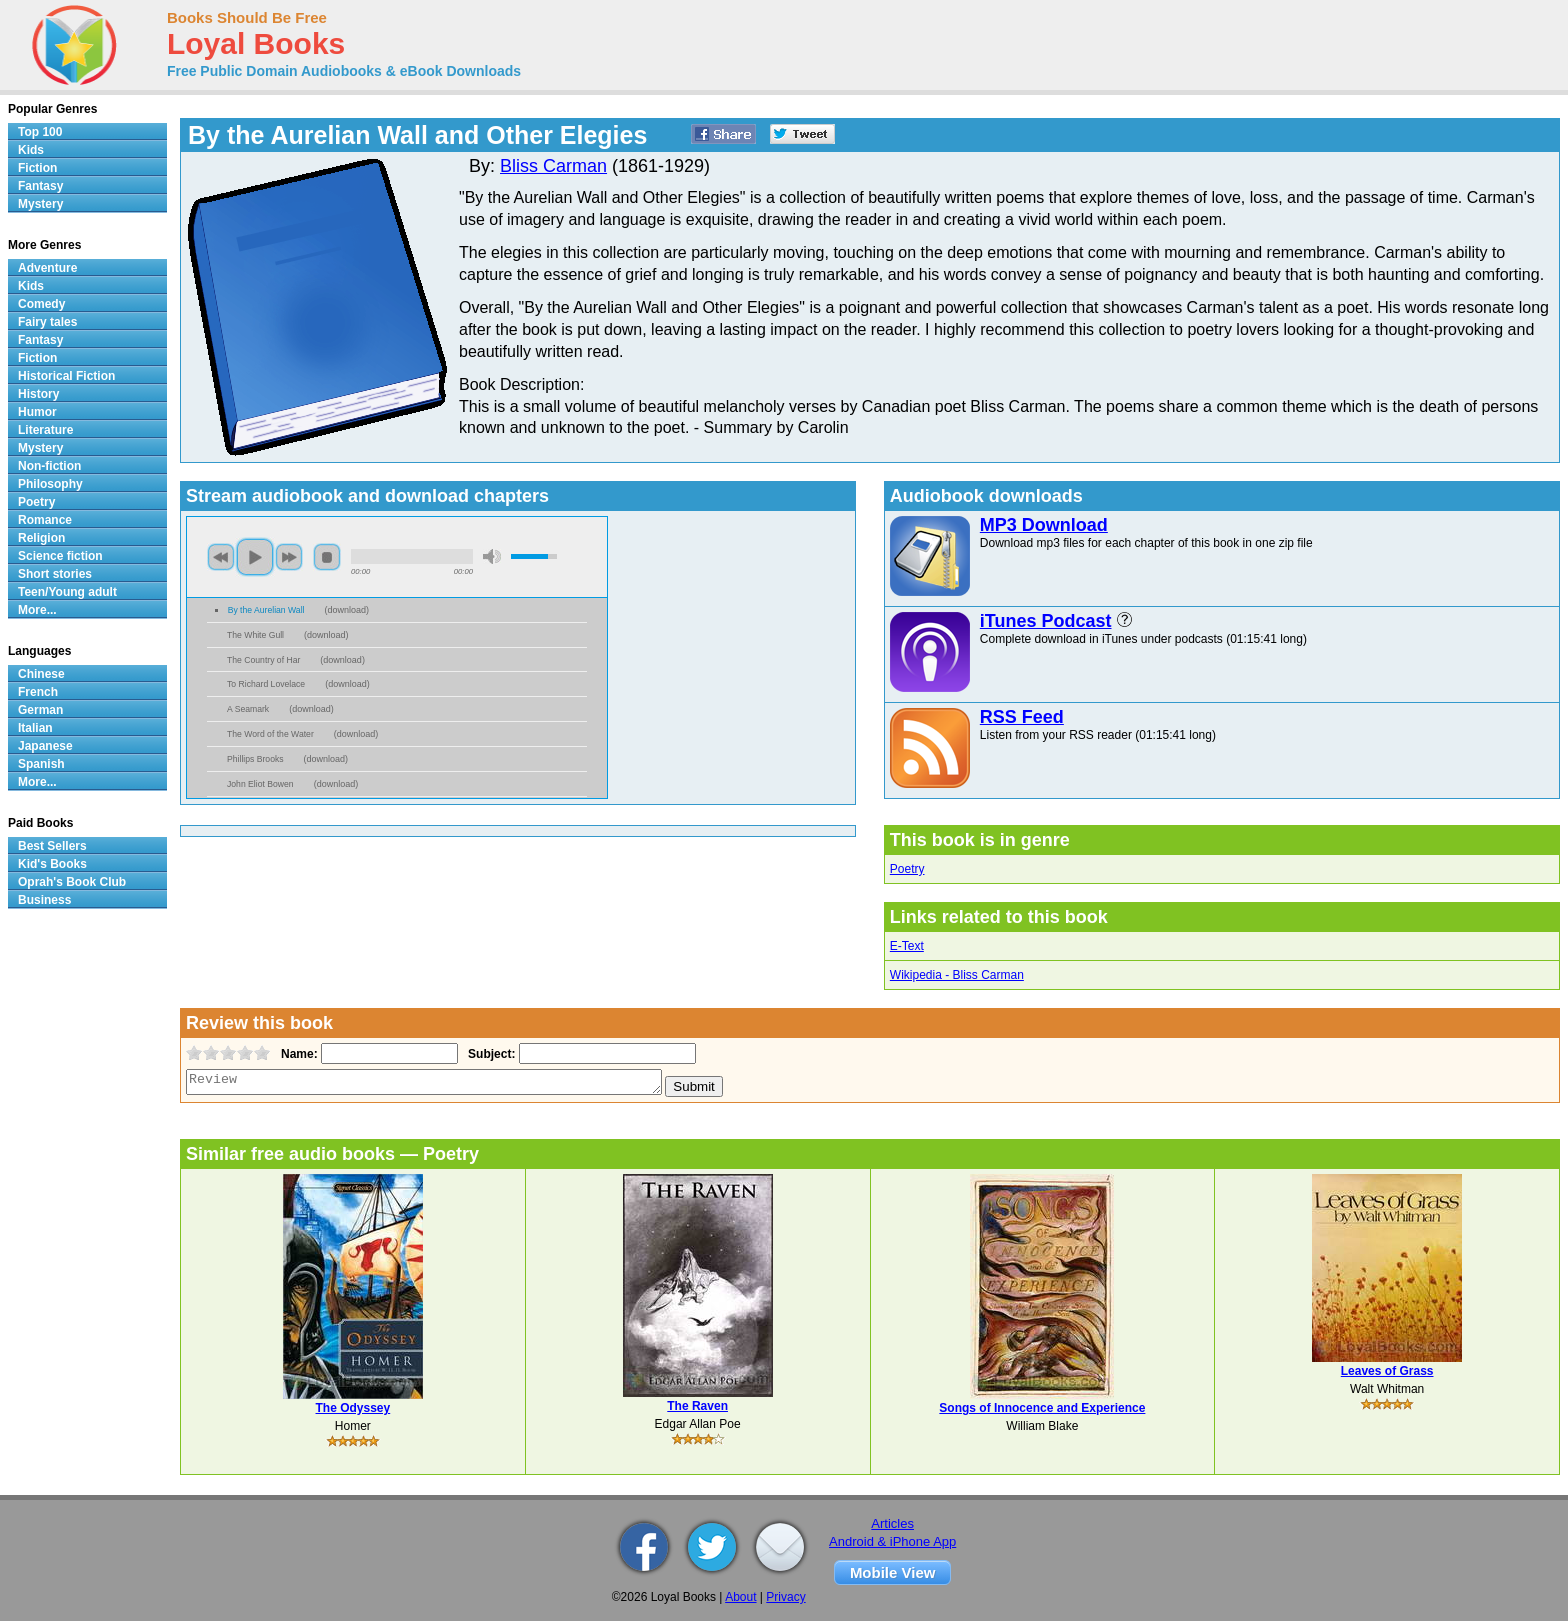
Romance (45, 520)
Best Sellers (52, 846)
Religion (41, 538)
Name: (297, 1054)
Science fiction (60, 556)
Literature (45, 430)
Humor (37, 412)
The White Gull (255, 635)
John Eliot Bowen (260, 784)
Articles (892, 1523)
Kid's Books (52, 864)
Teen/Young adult (67, 592)
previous (221, 557)
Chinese (41, 674)
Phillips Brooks (255, 759)
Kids (31, 150)
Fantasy (40, 186)
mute (492, 556)
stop (327, 557)
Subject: (489, 1054)
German (40, 710)
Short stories (55, 574)
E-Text (907, 946)
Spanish (41, 764)
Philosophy (50, 484)
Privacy (785, 1597)
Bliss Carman (553, 166)
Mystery (40, 204)
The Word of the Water (270, 734)
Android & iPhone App (892, 1541)
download (347, 610)
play (255, 557)
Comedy (41, 304)
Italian (35, 728)
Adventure (47, 268)
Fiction (37, 168)
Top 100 (40, 132)
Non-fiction (49, 466)
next (289, 557)
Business (44, 900)
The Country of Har (263, 660)
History (38, 394)
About (740, 1597)
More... (37, 610)
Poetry (907, 869)
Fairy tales (47, 322)
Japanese (45, 746)
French (38, 692)
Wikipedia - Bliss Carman (957, 975)
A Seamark (248, 709)
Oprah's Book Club (72, 882)
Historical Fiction (66, 376)
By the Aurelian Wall (266, 610)
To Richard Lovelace (266, 684)
